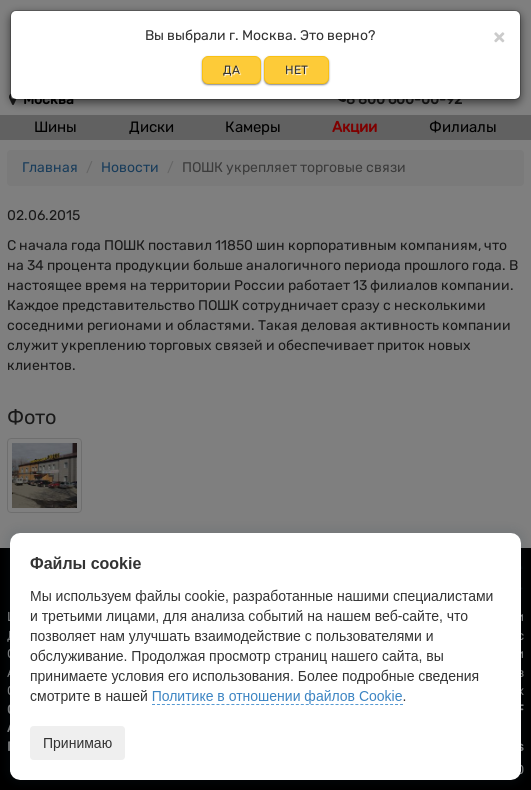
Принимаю (77, 743)
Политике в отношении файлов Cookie (277, 696)
